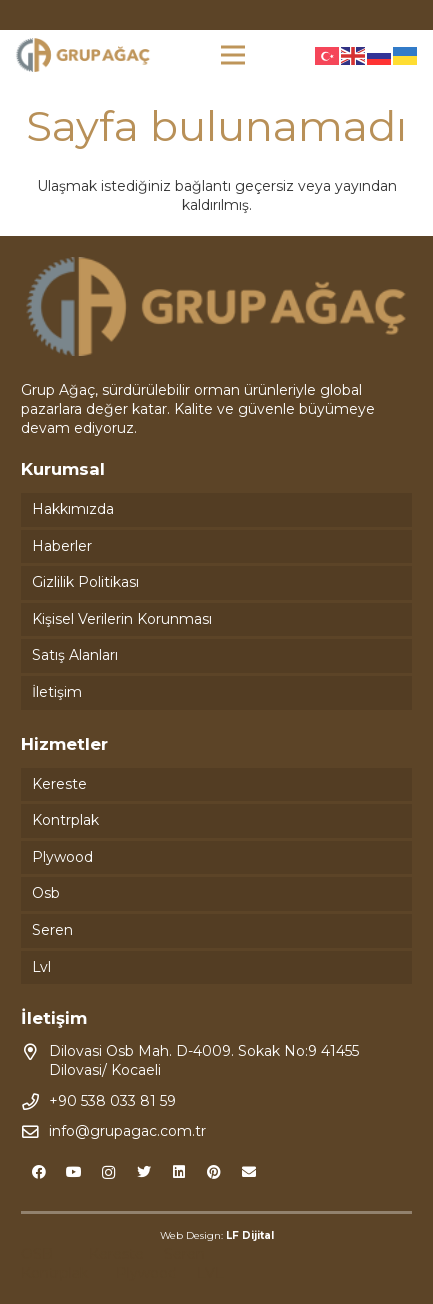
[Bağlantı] (83, 55)
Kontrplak (65, 820)
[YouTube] (73, 1172)
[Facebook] (38, 1172)
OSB (37, 1254)
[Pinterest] (213, 1172)
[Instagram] (108, 1172)
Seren (52, 930)
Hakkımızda (73, 509)
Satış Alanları (75, 655)
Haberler (62, 546)
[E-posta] (248, 1172)
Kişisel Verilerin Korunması (122, 619)
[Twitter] (143, 1172)
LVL (210, 1273)
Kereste (59, 784)
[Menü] (233, 55)
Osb (46, 893)
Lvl (41, 967)
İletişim (57, 692)
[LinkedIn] (178, 1172)
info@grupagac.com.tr (127, 1131)
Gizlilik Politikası (85, 582)
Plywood (62, 857)
